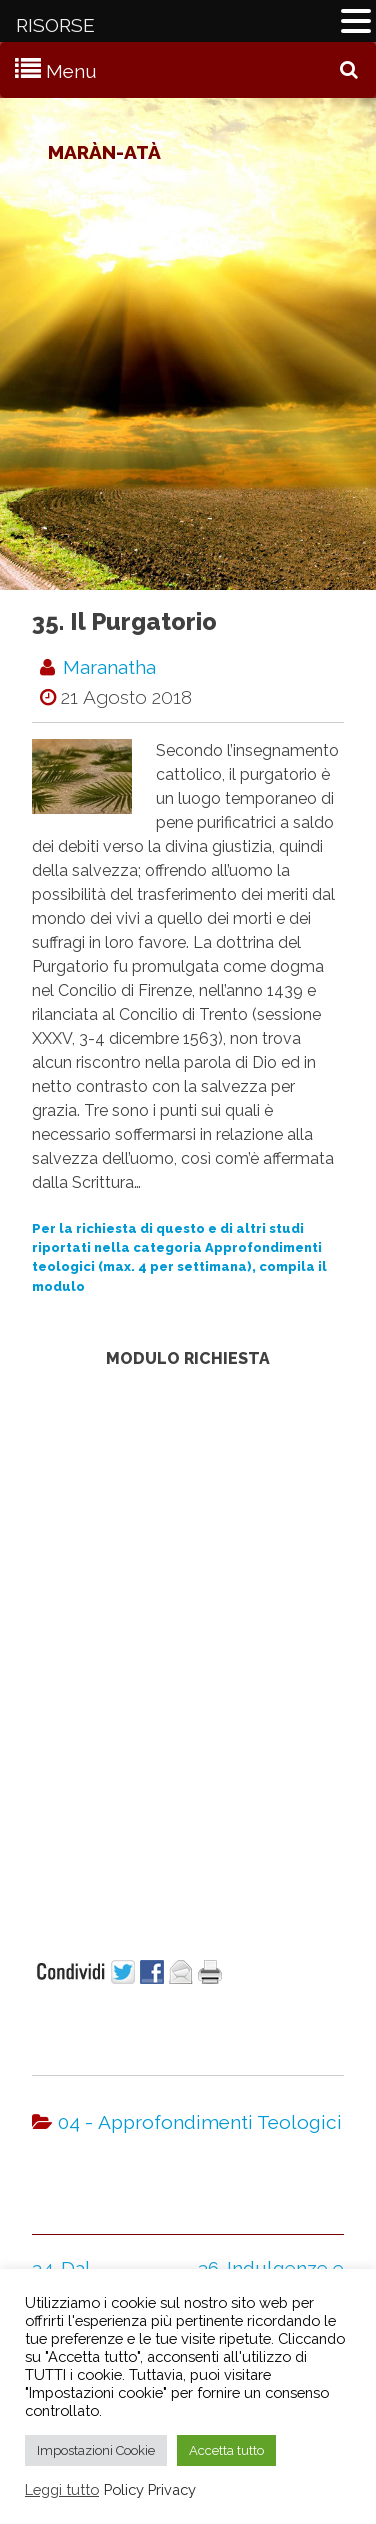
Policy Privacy (150, 2489)
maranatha (109, 667)
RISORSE (55, 25)
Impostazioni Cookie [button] (96, 2450)
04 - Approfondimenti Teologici (200, 2122)
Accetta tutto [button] (226, 2450)
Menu (71, 71)
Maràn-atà (104, 152)
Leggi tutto (62, 2489)
